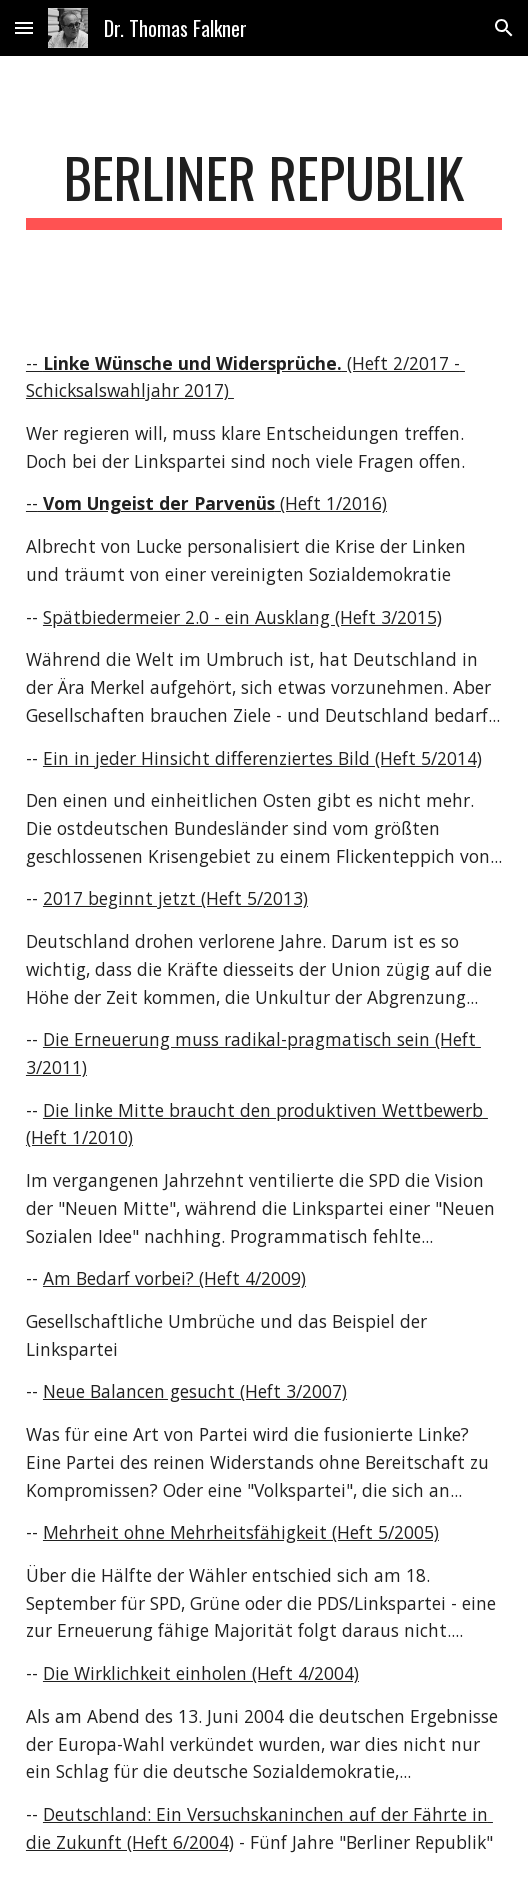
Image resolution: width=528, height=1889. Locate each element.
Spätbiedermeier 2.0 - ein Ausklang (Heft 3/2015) (242, 617)
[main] (264, 187)
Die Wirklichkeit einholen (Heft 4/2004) (201, 1673)
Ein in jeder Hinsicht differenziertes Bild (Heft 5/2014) (262, 758)
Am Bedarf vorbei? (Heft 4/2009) (174, 1278)
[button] (24, 27)
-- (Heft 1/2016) (206, 503)
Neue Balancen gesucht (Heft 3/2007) (195, 1391)
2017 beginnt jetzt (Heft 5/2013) (175, 898)
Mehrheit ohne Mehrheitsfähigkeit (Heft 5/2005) (241, 1532)
